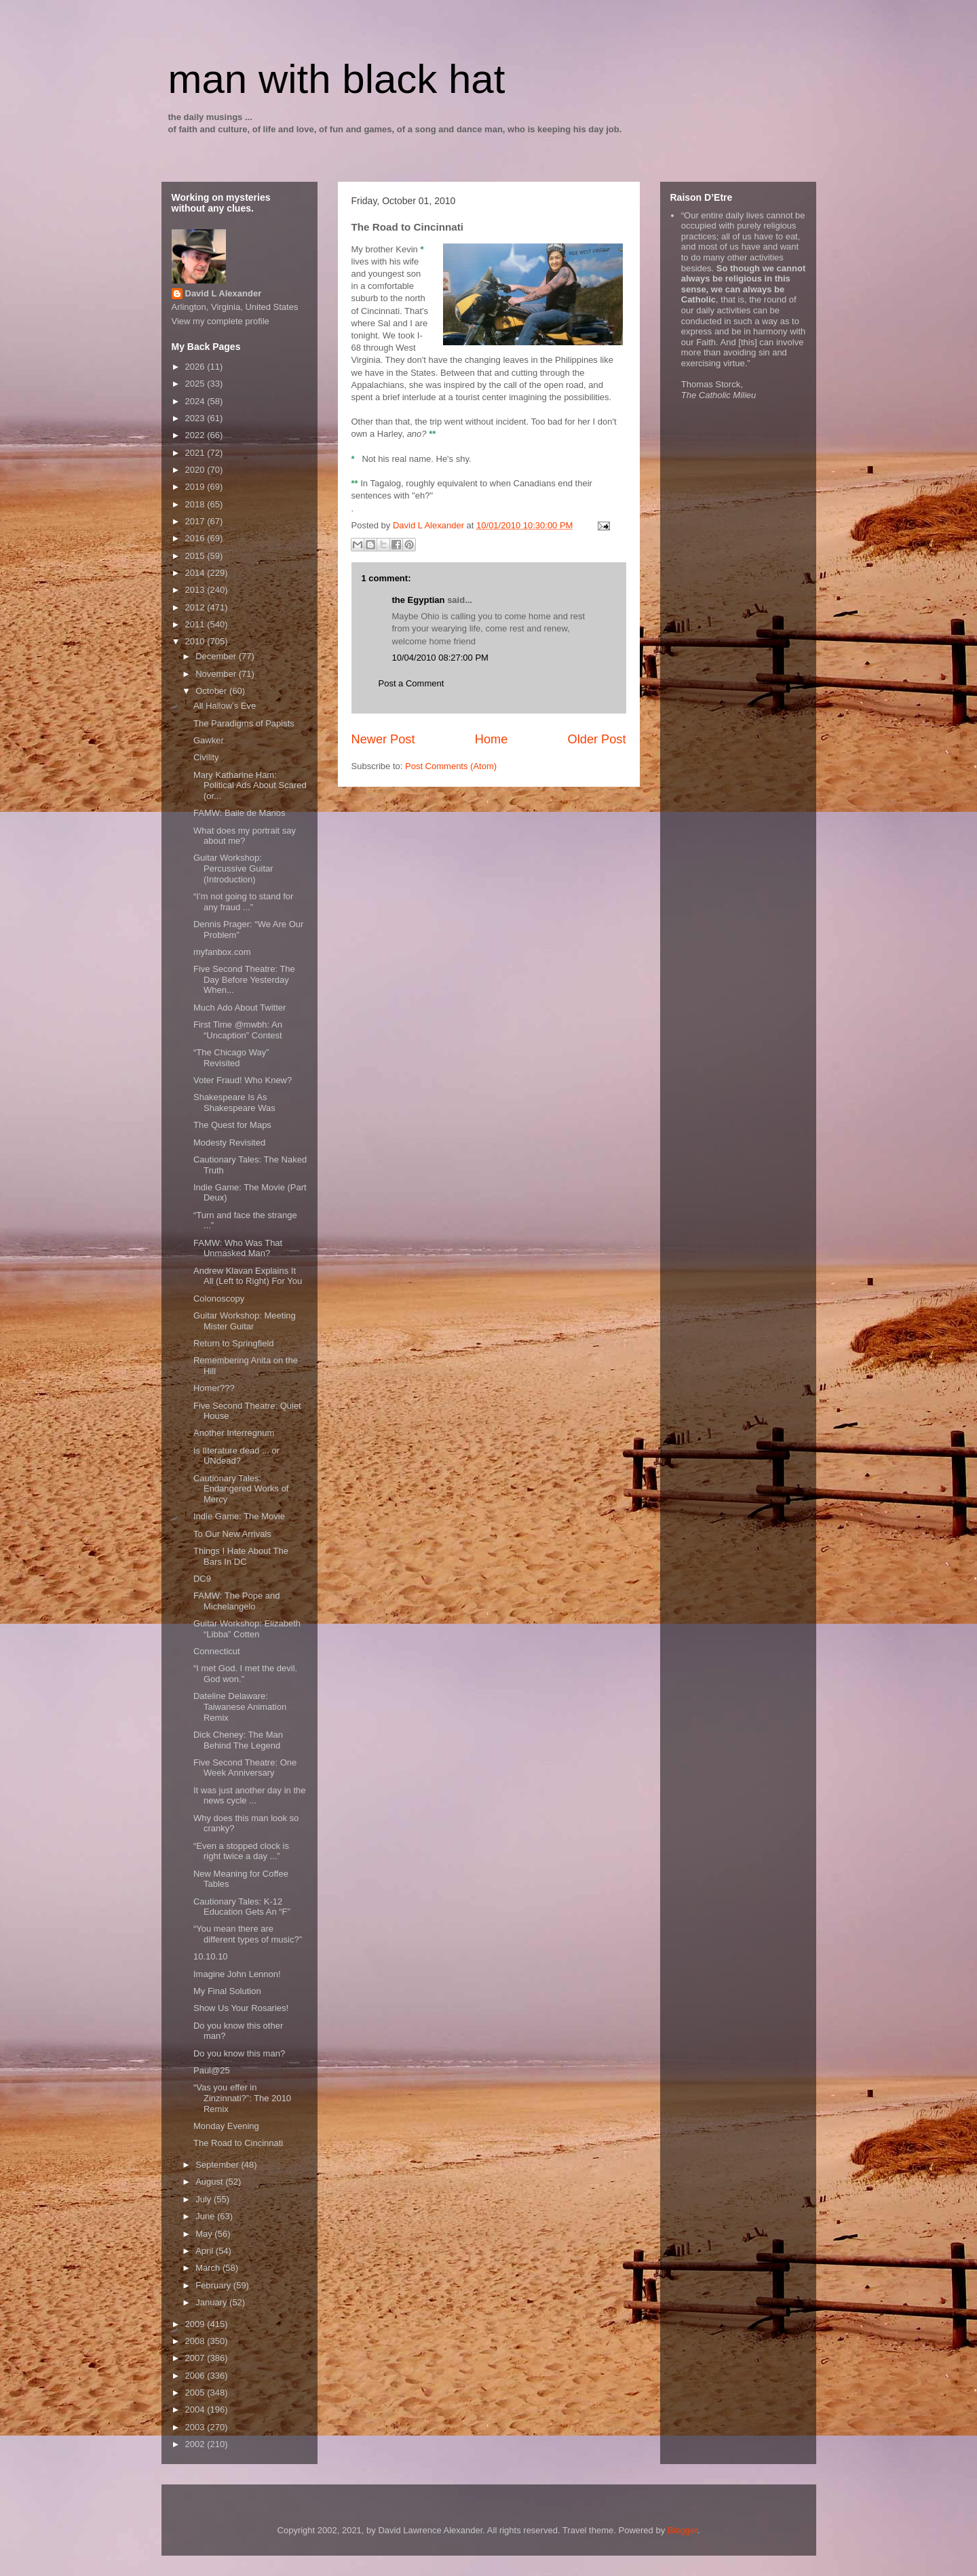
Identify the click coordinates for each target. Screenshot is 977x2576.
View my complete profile (220, 321)
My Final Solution (227, 1991)
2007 (196, 2358)
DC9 (202, 1579)
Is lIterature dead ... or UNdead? (236, 1455)
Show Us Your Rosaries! (240, 2008)
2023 (196, 418)
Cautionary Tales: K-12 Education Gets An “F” (241, 1906)
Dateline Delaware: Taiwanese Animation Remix (239, 1706)
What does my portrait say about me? (244, 835)
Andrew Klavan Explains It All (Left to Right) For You (247, 1276)
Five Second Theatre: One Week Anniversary (244, 1767)
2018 (196, 504)
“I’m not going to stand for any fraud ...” (243, 901)
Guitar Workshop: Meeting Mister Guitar (244, 1320)
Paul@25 (211, 2070)
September (218, 2165)
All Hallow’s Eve (224, 706)
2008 (196, 2341)
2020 (196, 470)
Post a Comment (411, 683)
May (204, 2234)
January (212, 2302)
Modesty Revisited (229, 1142)
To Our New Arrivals (232, 1534)
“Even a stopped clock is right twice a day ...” (241, 1851)
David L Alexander (223, 293)
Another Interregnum (233, 1433)
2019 (196, 487)
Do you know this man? (239, 2053)
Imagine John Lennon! (237, 1974)
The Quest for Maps (232, 1125)
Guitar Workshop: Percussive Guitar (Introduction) (233, 868)
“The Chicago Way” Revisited (231, 1057)
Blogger (682, 2530)
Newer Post (383, 739)
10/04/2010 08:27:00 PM (440, 657)
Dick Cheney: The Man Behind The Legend (238, 1740)
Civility (206, 757)
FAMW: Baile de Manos (239, 813)
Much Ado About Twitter (239, 1007)
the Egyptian (418, 600)
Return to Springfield (233, 1343)
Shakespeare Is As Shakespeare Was (234, 1102)
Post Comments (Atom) (451, 766)
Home (491, 739)
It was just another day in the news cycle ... (249, 1795)
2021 (196, 453)
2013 (196, 590)
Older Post (597, 739)
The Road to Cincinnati (238, 2143)
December (217, 656)
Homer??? (214, 1388)
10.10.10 (210, 1956)
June (206, 2216)
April (205, 2251)
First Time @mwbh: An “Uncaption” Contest (237, 1029)
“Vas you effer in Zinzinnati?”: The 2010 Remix (242, 2097)
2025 (196, 383)
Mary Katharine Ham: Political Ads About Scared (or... (250, 785)
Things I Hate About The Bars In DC (240, 1556)
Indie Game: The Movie (239, 1516)
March (209, 2268)
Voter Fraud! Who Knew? (242, 1080)
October (212, 691)
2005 (196, 2392)
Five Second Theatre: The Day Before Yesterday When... (244, 979)
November (217, 674)
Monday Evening (226, 2126)
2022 (196, 435)
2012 (196, 607)
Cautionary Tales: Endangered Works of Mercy (241, 1488)
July (204, 2199)
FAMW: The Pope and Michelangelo (236, 1601)
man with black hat (336, 79)
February (214, 2285)
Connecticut (216, 1651)
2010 (196, 641)
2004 (196, 2409)
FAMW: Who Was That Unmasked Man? (237, 1248)
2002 (196, 2444)
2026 (196, 367)
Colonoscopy (218, 1298)
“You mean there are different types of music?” (247, 1934)
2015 (196, 556)
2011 (196, 624)
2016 (196, 538)
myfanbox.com (222, 952)
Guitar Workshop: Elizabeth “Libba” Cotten (247, 1628)
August (210, 2182)
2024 (196, 401)
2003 (196, 2427)
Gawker (208, 740)
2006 (196, 2375)
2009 (196, 2324)
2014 (196, 573)
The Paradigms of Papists (243, 723)
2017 (196, 521)
